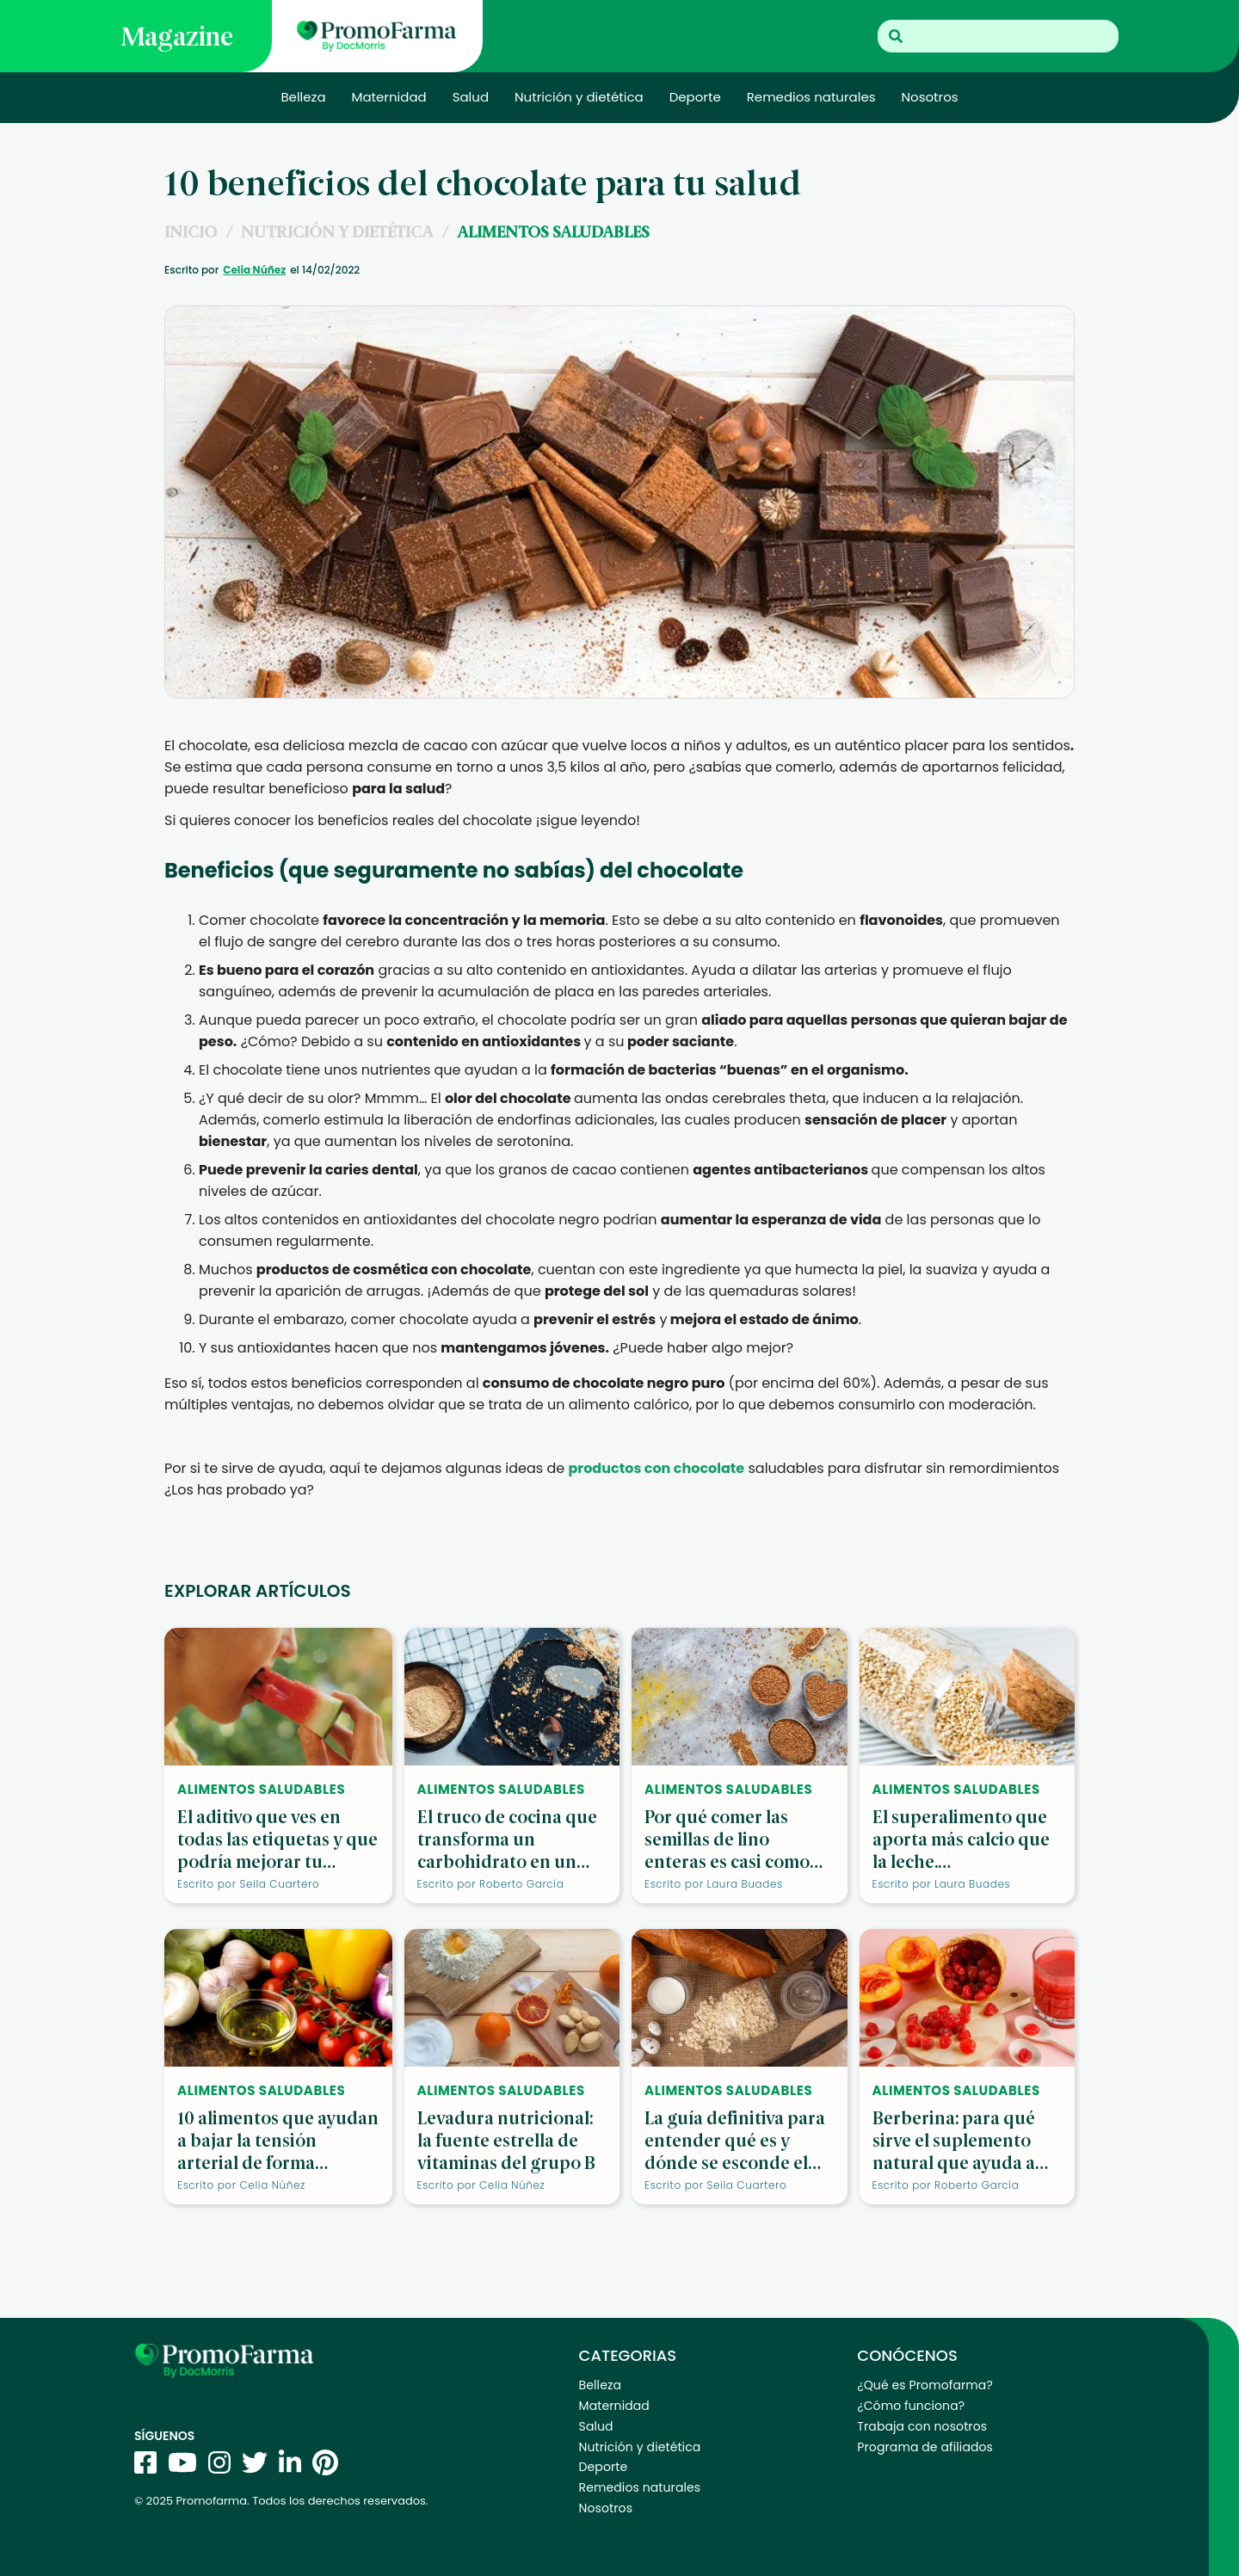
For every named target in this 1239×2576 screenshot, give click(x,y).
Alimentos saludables (553, 232)
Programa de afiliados (925, 2447)
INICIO (190, 232)
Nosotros (930, 97)
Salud (471, 97)
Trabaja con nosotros (922, 2426)
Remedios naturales (811, 97)
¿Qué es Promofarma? (924, 2385)
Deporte (695, 97)
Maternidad (389, 97)
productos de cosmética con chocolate (394, 1269)
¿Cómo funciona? (911, 2405)
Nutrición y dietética (579, 97)
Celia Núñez (254, 269)
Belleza (302, 97)
